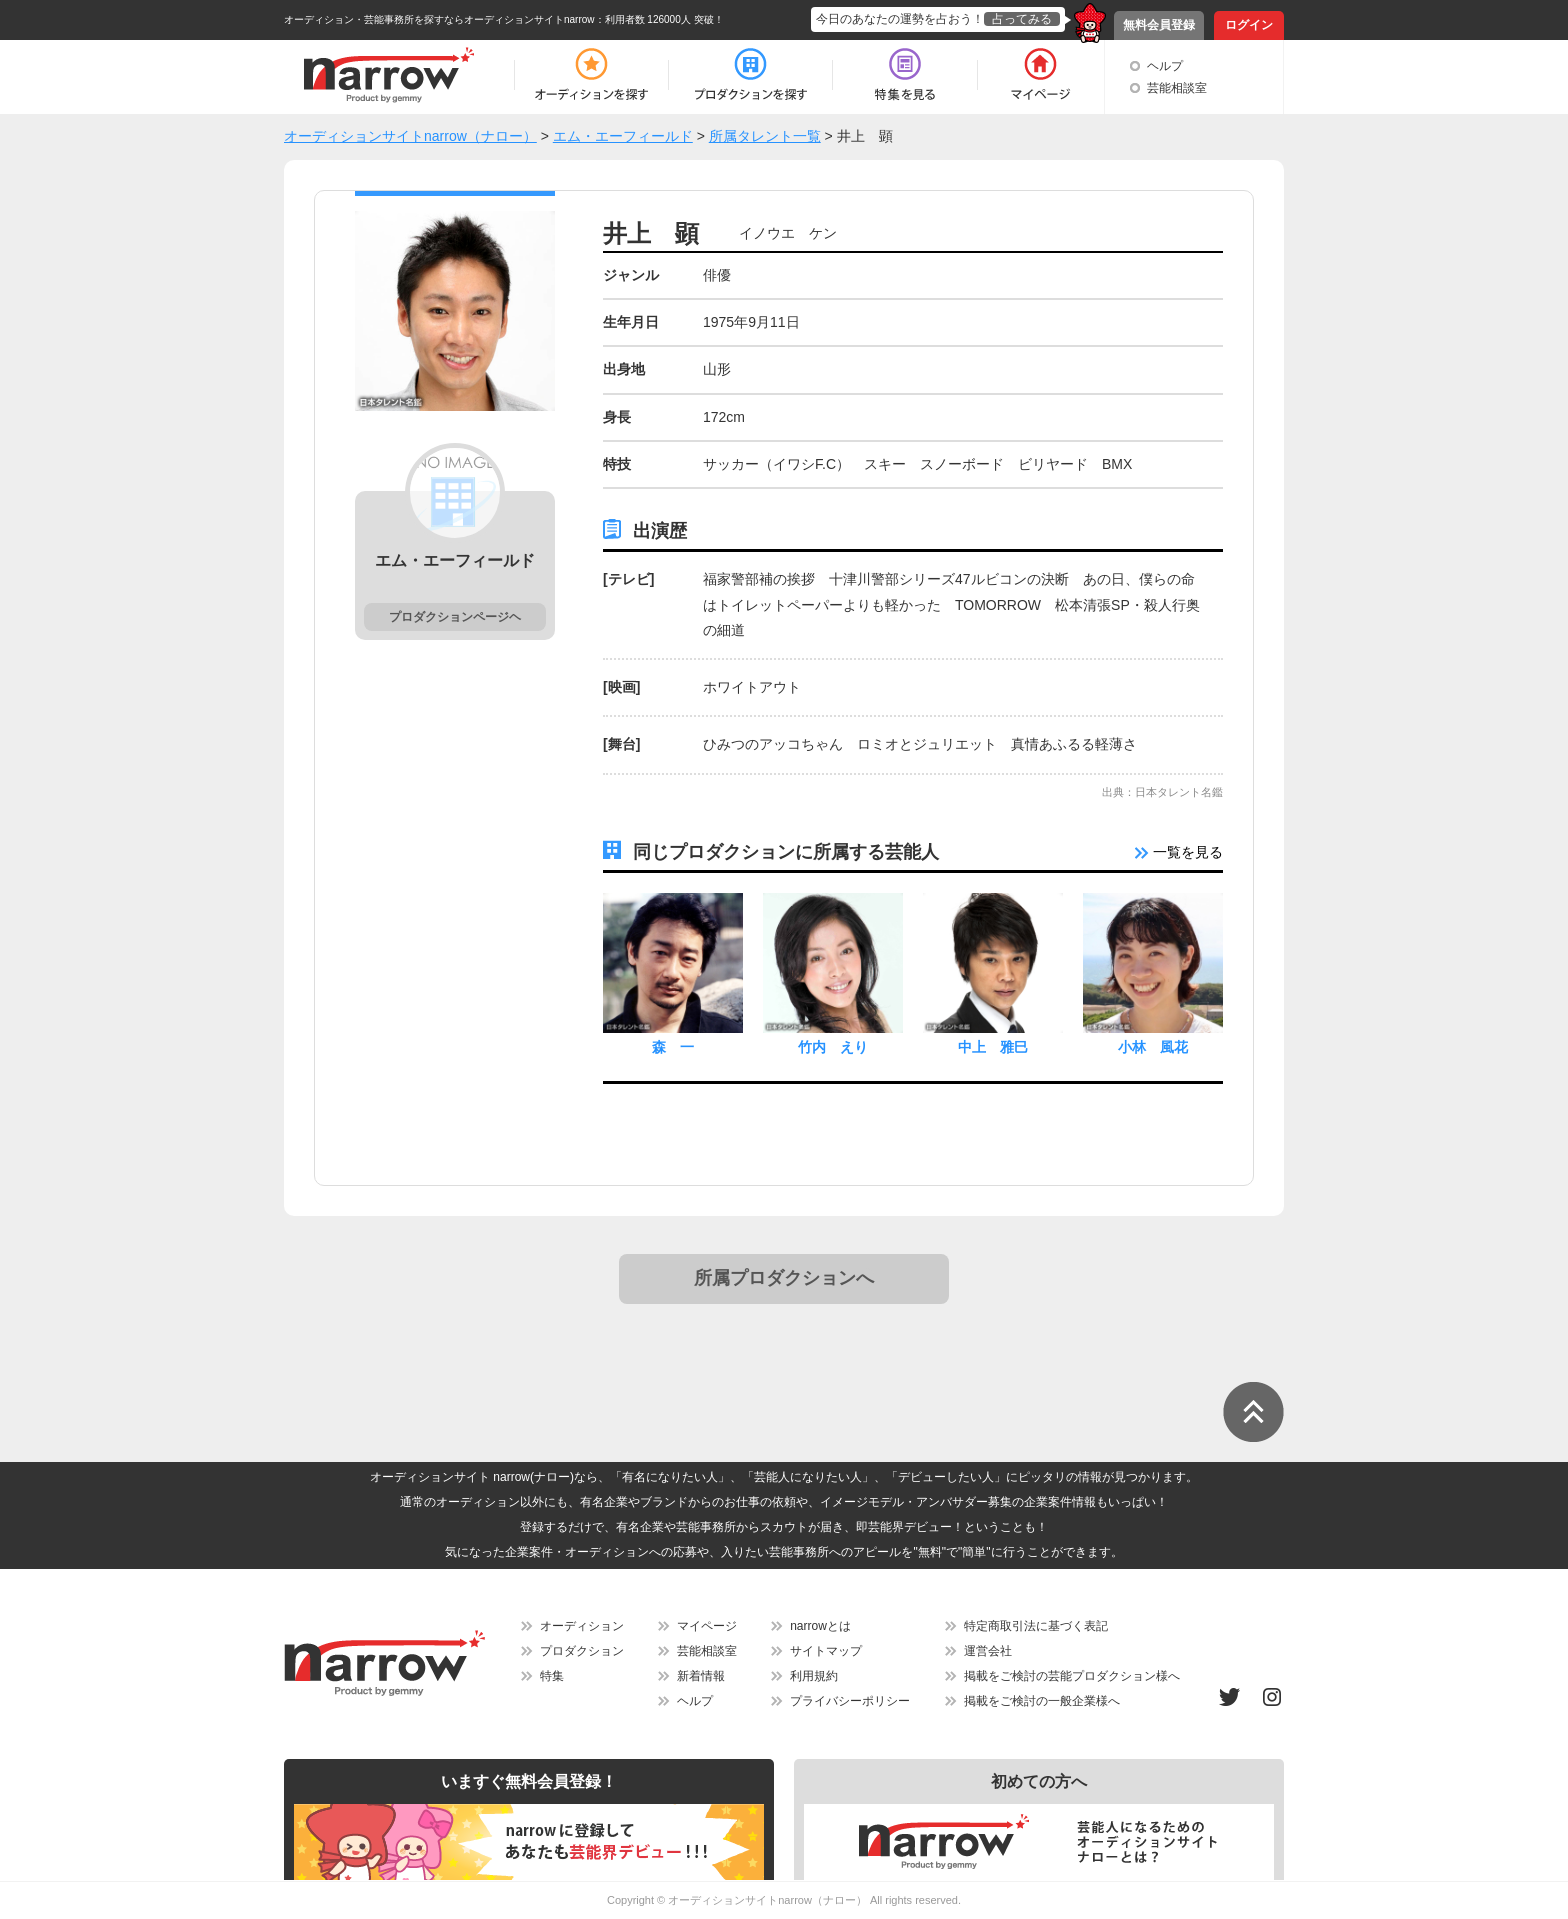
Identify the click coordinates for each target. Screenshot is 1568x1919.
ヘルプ (1165, 66)
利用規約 (814, 1676)
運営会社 (988, 1651)
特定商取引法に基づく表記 (1036, 1626)
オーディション (582, 1626)
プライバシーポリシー (850, 1701)
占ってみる (1022, 19)
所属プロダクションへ (784, 1278)
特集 (552, 1676)
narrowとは (820, 1626)
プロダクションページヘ (455, 617)
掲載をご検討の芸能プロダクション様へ (1072, 1676)
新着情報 (701, 1676)
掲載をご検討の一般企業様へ (1042, 1701)
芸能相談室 (1177, 88)
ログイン (1249, 25)
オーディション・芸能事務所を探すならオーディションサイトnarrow (439, 19)
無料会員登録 (1159, 25)
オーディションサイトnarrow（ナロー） (767, 1900)
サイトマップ (826, 1651)
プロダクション (582, 1651)
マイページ (707, 1626)
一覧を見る (1179, 852)
